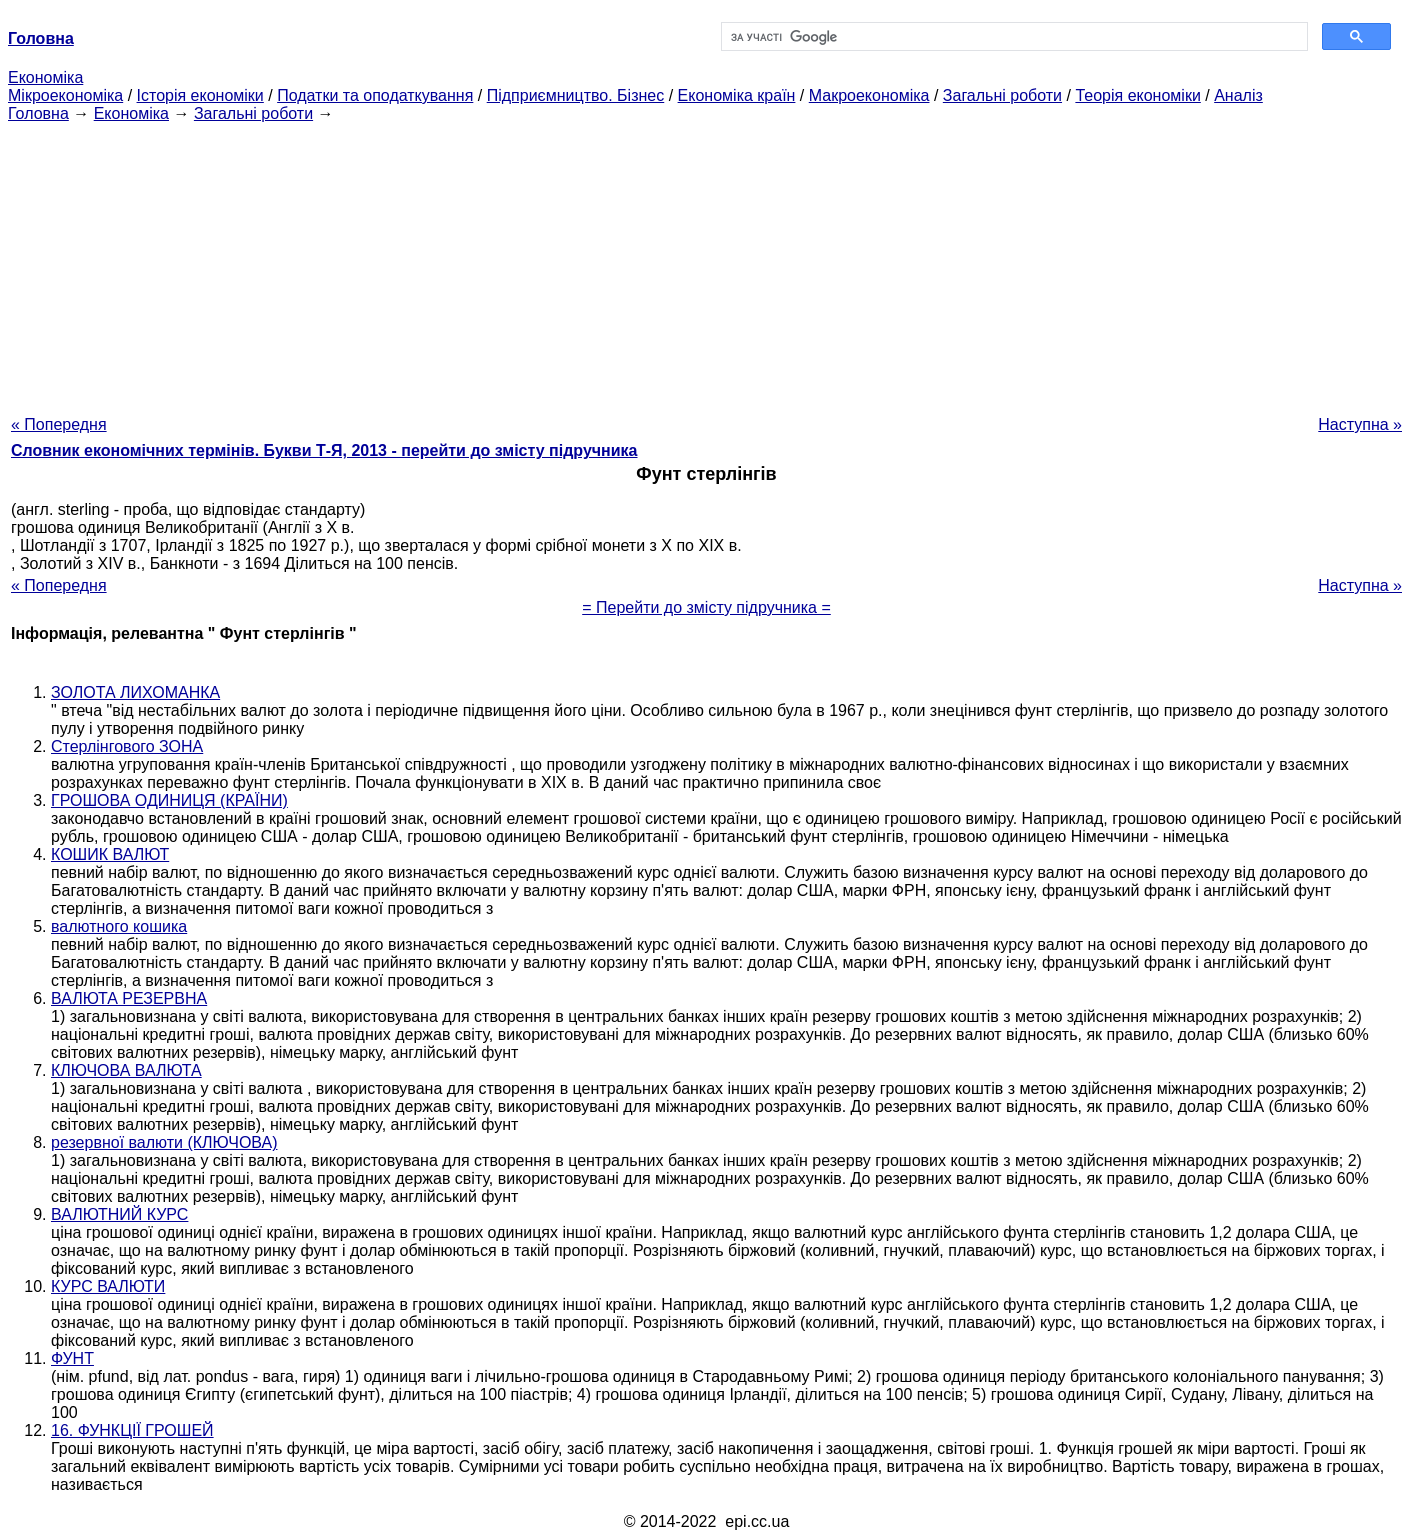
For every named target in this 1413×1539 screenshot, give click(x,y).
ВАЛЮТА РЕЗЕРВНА (129, 998)
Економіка (45, 77)
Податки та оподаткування (375, 95)
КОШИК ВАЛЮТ (110, 854)
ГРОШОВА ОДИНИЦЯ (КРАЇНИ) (169, 800)
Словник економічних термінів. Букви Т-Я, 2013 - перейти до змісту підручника (324, 450)
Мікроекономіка (65, 95)
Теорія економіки (1137, 95)
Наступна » (1360, 424)
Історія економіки (200, 95)
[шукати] (1013, 37)
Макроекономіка (869, 95)
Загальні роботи (1002, 95)
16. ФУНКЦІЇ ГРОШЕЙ (132, 1430)
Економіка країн (737, 95)
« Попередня (59, 424)
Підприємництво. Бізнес (576, 95)
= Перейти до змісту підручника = (706, 607)
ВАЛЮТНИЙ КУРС (119, 1214)
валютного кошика (119, 926)
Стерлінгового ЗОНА (127, 746)
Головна (38, 113)
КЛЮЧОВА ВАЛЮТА (126, 1070)
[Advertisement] (707, 263)
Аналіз (1238, 95)
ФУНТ (72, 1358)
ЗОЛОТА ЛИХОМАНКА (135, 692)
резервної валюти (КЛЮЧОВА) (164, 1142)
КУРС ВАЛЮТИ (108, 1286)
